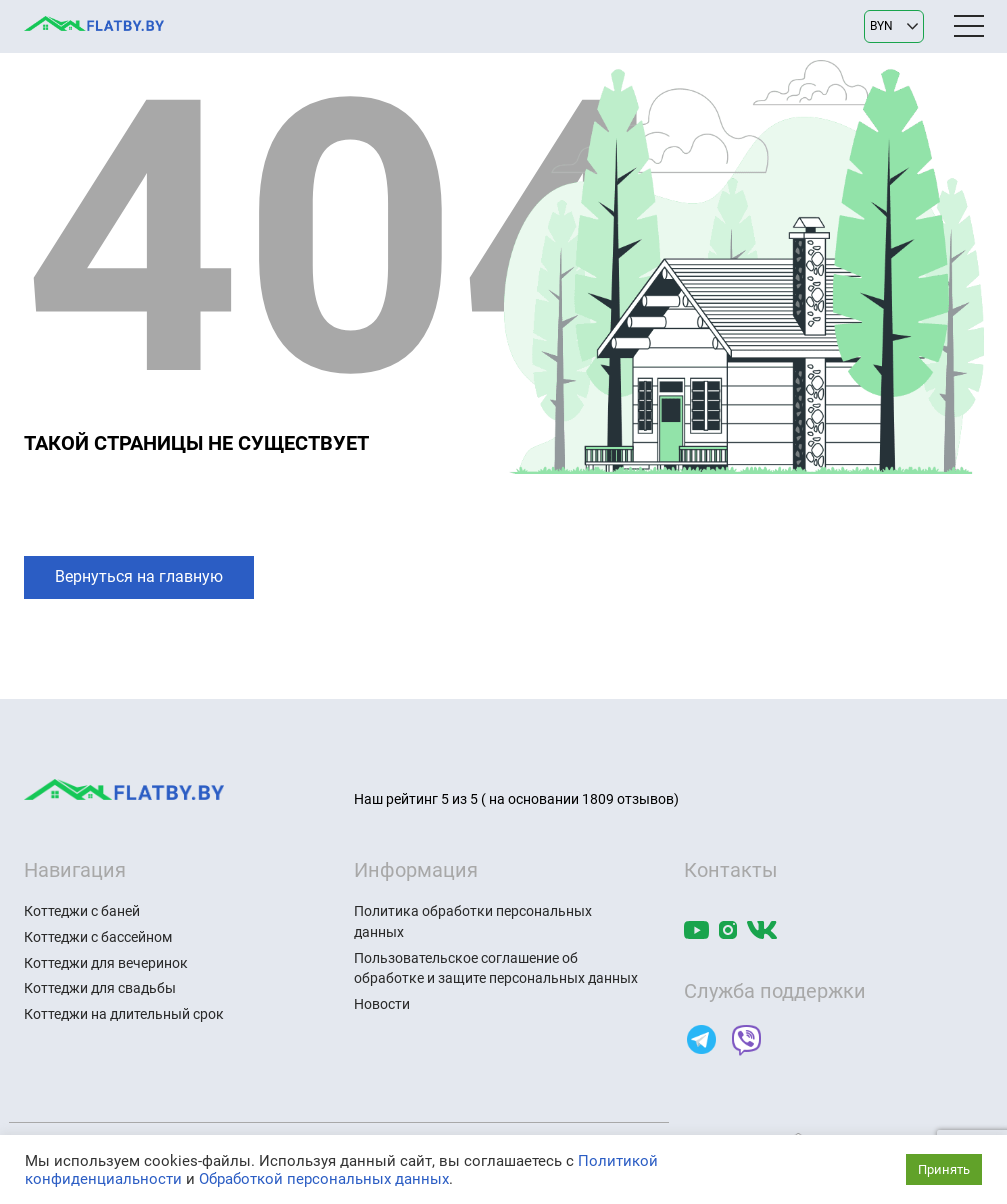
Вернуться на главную (139, 576)
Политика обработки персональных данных (473, 921)
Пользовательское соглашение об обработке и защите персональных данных (496, 968)
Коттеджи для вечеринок (106, 963)
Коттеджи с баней (82, 911)
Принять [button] (944, 1169)
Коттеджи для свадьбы (100, 988)
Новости (382, 1004)
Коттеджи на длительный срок (124, 1014)
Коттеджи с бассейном (98, 937)
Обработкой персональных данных (324, 1179)
